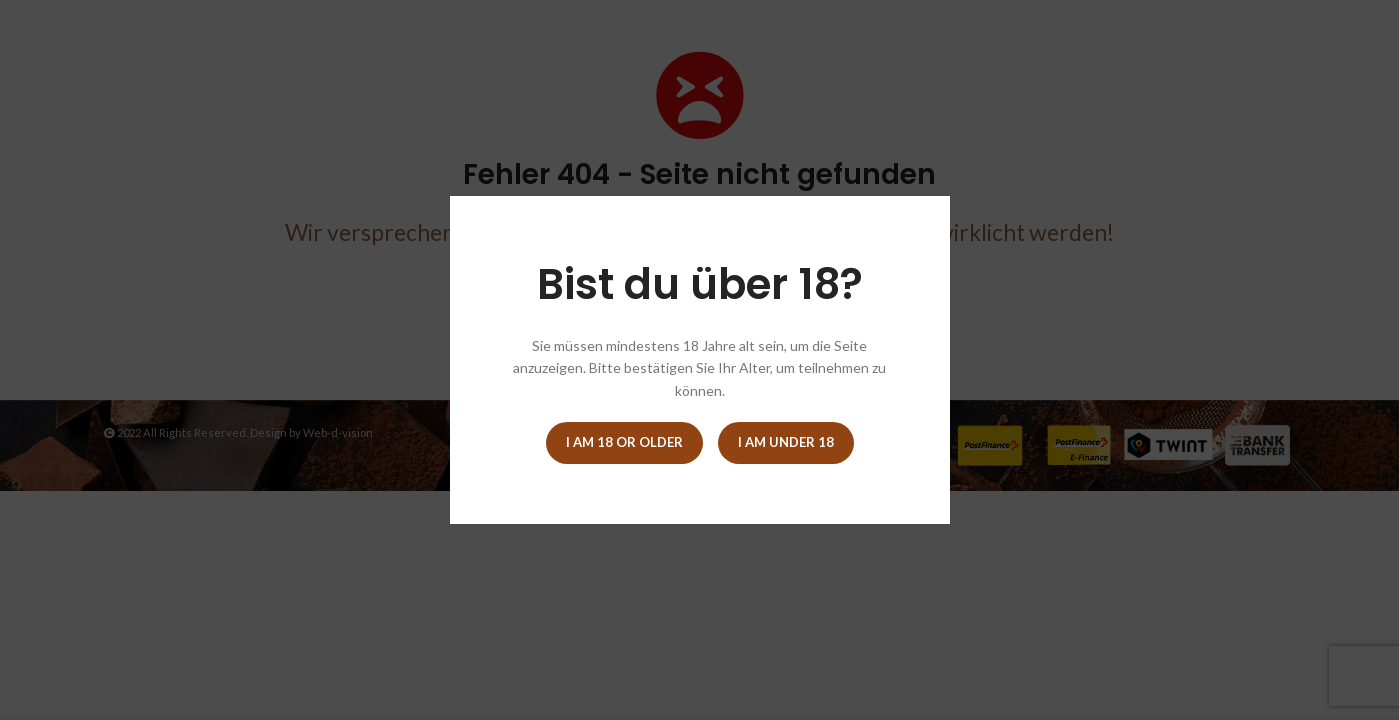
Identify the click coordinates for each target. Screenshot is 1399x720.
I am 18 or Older (624, 442)
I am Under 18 (786, 442)
